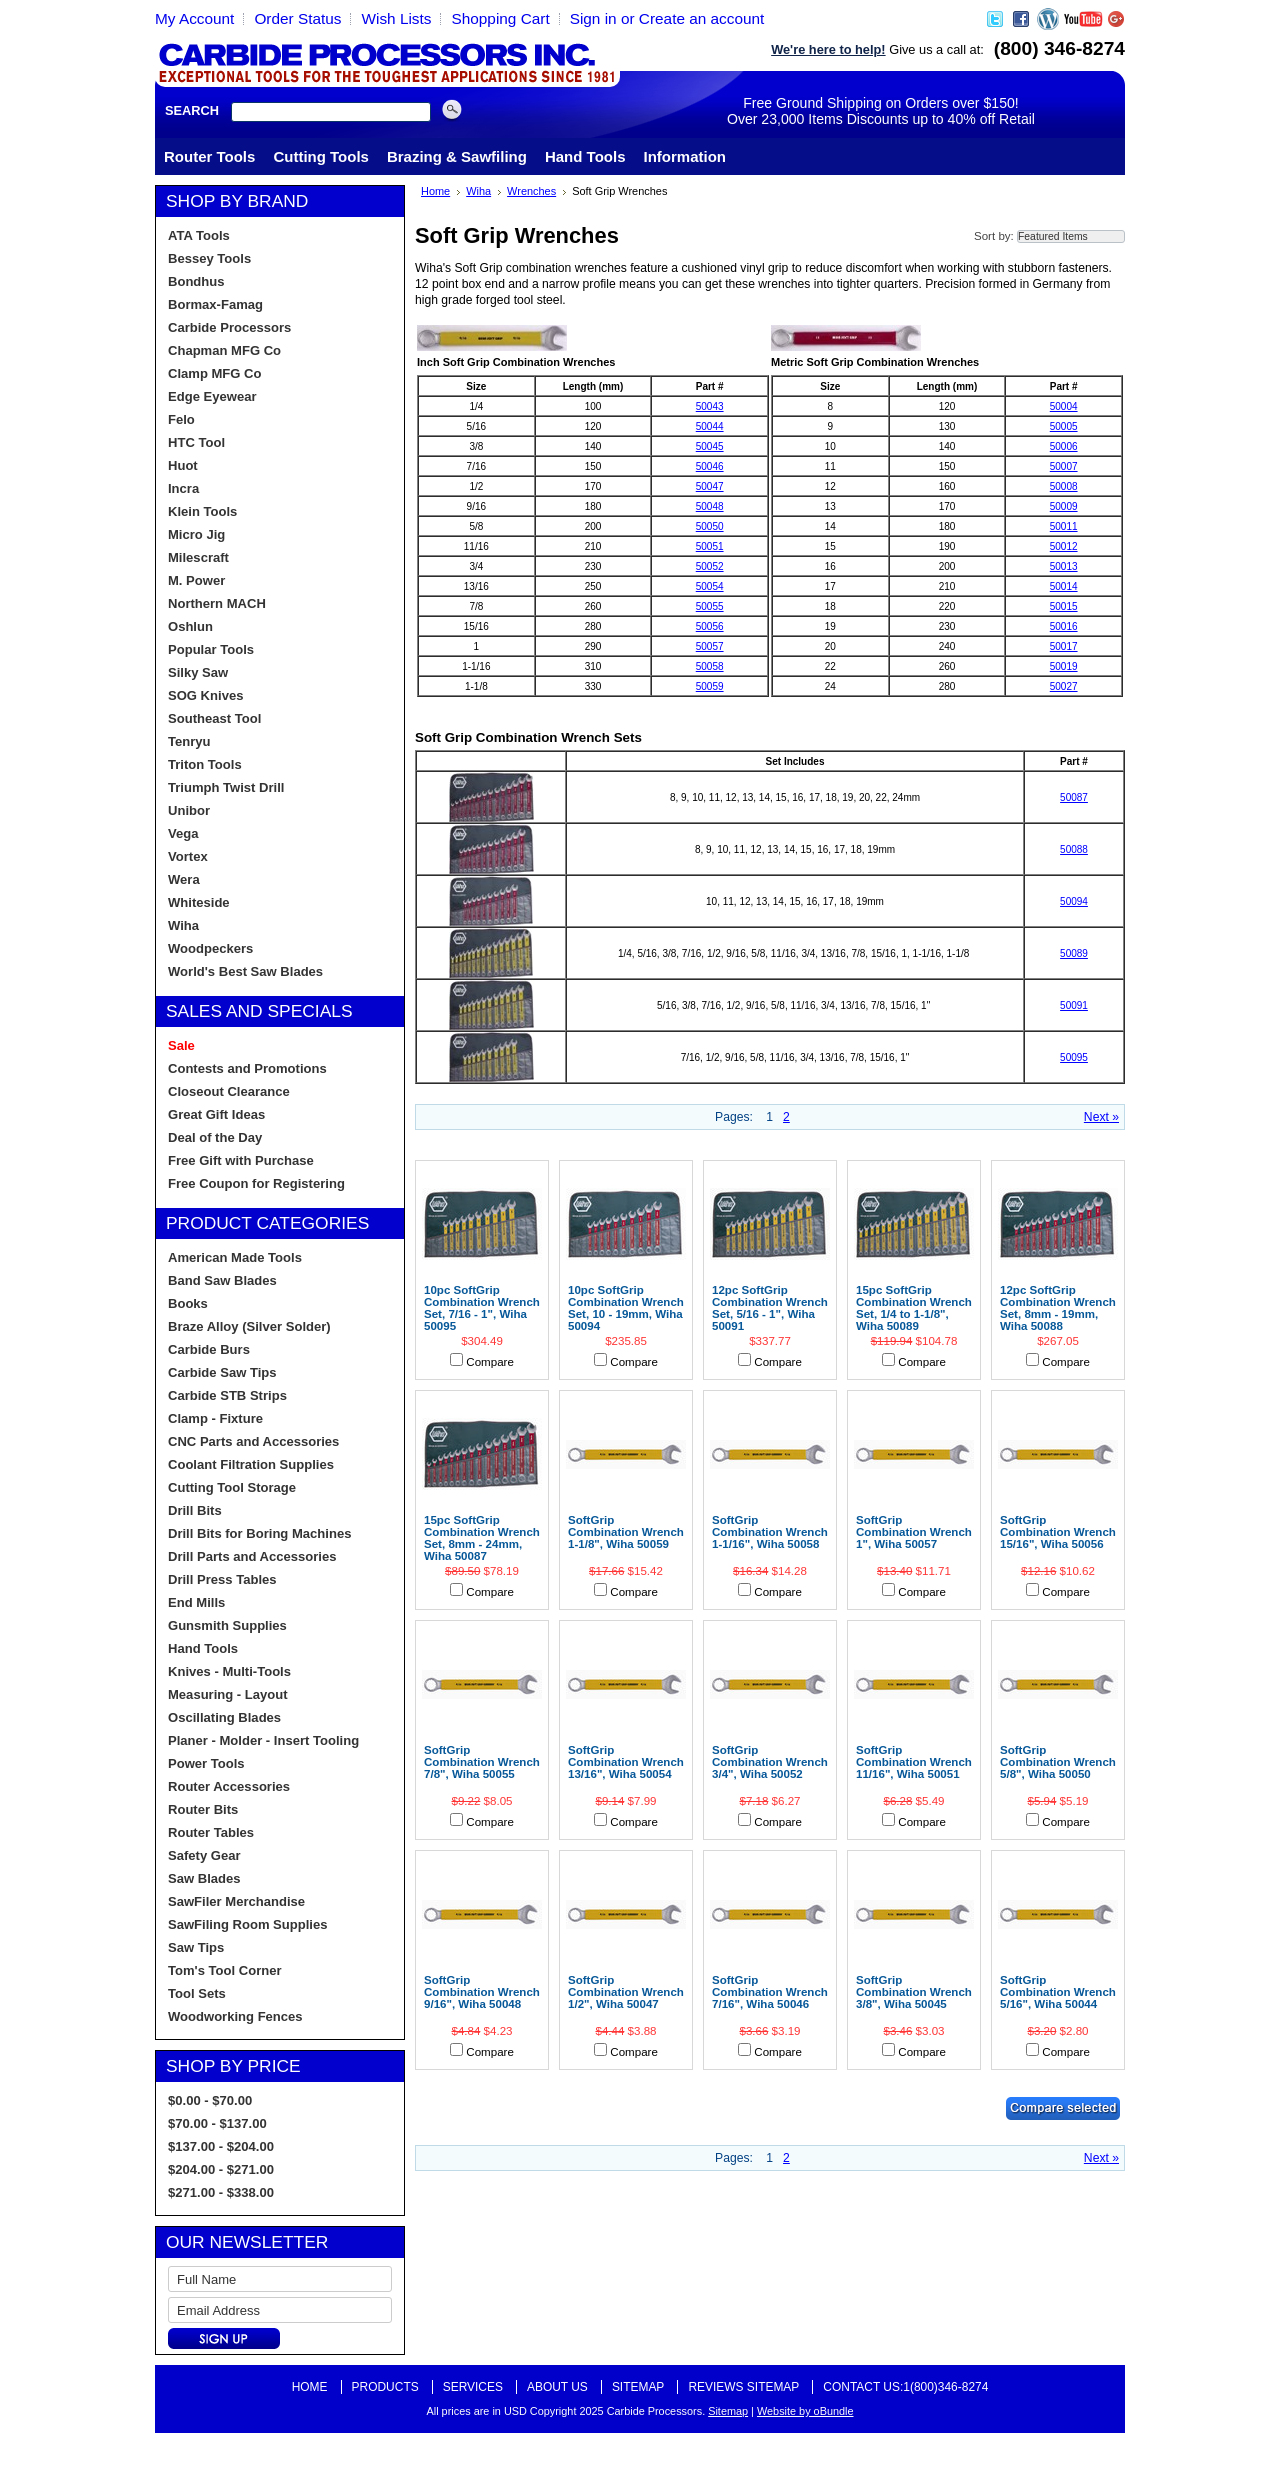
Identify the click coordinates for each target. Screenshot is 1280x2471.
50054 (710, 586)
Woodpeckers (210, 948)
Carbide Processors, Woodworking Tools (387, 63)
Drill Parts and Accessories (252, 1556)
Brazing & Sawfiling (457, 156)
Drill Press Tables (222, 1579)
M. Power (196, 580)
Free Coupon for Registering (256, 1183)
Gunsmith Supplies (227, 1625)
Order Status (297, 18)
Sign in (593, 18)
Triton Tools (205, 764)
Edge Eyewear (212, 396)
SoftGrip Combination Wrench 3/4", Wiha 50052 (770, 1762)
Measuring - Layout (228, 1694)
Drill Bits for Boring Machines (259, 1533)
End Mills (196, 1602)
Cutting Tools (321, 156)
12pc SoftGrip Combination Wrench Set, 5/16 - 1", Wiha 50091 (770, 1308)
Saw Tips (196, 1947)
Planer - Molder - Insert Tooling (263, 1740)
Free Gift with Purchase (241, 1160)
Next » (1101, 1117)
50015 (1064, 606)
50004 (1064, 406)
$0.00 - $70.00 (210, 2100)
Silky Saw (198, 672)
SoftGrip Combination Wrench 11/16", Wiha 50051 (914, 1762)
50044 (710, 426)
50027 (1064, 686)
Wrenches (531, 191)
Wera (184, 879)
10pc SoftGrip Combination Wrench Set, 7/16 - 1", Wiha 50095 (482, 1308)
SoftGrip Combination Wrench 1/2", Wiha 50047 (626, 1992)
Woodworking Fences (235, 2016)
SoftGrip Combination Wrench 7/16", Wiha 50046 (770, 1992)
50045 (710, 446)
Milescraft (198, 557)
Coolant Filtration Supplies (251, 1464)
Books (188, 1303)
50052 (710, 566)
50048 (710, 506)
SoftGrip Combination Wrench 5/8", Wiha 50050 (1058, 1762)
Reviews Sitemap (743, 2387)
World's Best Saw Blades (245, 971)
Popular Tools (211, 649)
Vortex (188, 856)
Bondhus (196, 281)
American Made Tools (235, 1257)
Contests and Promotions (247, 1068)
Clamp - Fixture (215, 1418)
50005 (1064, 426)
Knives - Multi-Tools (229, 1671)
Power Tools (206, 1763)
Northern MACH (217, 603)
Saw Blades (204, 1878)
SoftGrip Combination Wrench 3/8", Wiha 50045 (914, 1992)
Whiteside (199, 902)
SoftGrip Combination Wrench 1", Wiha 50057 (914, 1532)
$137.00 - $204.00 (221, 2146)
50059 (710, 686)
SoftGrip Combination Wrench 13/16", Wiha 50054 (626, 1762)
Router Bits (203, 1809)
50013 (1064, 566)
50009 (1064, 506)
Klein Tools (202, 511)
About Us (557, 2387)
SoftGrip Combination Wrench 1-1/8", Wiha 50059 (626, 1532)
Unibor (189, 810)
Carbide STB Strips (227, 1395)
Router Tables (211, 1832)
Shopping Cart (500, 18)
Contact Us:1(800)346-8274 (905, 2387)
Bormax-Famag (215, 304)
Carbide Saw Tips (222, 1372)
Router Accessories (229, 1786)
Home (435, 191)
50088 (1074, 849)
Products (385, 2387)
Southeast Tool (214, 718)
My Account (194, 18)
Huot (183, 465)
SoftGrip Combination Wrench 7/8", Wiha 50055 (482, 1762)
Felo (181, 419)
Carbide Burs (209, 1349)
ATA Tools (199, 235)
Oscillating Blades (224, 1717)
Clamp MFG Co (215, 373)
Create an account (702, 18)
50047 (710, 486)
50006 (1064, 446)
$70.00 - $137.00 (217, 2123)
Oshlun (190, 626)
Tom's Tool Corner (225, 1970)
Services (473, 2387)
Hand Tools (585, 156)
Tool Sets (197, 1993)
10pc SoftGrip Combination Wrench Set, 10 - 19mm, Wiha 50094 (626, 1308)
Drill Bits (195, 1510)
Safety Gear (204, 1855)
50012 (1064, 546)
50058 (710, 666)
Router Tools (209, 156)
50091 (1074, 1005)
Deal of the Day (215, 1137)
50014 (1064, 586)
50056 (710, 626)
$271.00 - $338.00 (221, 2192)
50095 (1074, 1057)
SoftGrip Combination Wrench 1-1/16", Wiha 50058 (770, 1532)
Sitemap (638, 2387)
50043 (710, 406)
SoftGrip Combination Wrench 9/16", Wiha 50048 (482, 1992)
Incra (183, 488)
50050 (710, 526)
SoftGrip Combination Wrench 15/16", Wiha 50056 (1058, 1532)
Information (685, 156)
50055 (710, 606)
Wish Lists (396, 18)
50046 (710, 466)
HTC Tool (196, 442)
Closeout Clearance (229, 1091)
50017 (1064, 646)
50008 (1064, 486)
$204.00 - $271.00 (221, 2169)
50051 (710, 546)
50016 (1064, 626)
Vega (183, 833)
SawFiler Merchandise (236, 1901)
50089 (1074, 953)
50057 (710, 646)
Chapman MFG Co (224, 350)
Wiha (183, 925)
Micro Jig (196, 534)
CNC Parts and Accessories (253, 1441)
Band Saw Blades (222, 1280)
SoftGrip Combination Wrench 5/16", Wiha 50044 (1058, 1992)
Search (192, 110)
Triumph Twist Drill (226, 787)
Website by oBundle (805, 2411)
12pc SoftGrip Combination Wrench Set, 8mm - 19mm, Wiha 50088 (1058, 1308)
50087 (1074, 797)
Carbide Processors (229, 327)
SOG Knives (205, 695)
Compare (490, 1362)
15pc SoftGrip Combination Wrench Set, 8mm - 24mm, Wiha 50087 (482, 1538)
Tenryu (189, 741)
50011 (1064, 526)
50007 (1064, 466)
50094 (1074, 901)
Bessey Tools (209, 258)
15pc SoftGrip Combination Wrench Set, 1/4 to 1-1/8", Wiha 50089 (914, 1308)
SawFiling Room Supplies (247, 1924)
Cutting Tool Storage (232, 1487)
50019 (1064, 666)
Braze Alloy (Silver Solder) (249, 1326)
